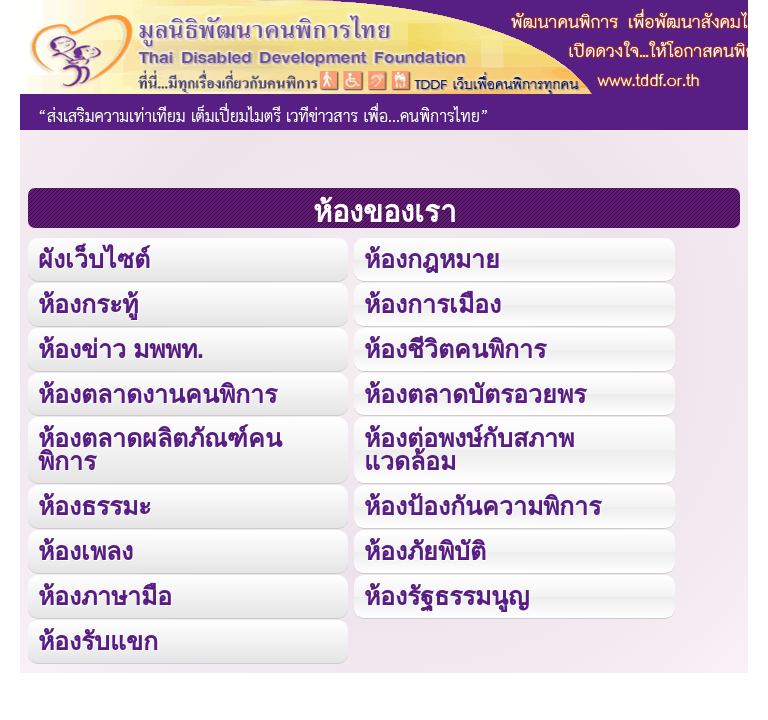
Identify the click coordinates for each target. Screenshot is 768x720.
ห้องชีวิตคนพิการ (455, 349)
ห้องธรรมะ (94, 506)
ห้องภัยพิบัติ (425, 551)
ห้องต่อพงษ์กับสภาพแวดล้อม (469, 449)
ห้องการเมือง (432, 304)
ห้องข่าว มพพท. (121, 349)
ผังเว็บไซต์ (94, 259)
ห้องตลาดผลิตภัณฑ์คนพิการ (160, 449)
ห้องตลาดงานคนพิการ (157, 394)
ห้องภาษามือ (105, 596)
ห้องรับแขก (98, 641)
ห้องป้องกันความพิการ (482, 506)
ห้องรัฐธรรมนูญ (446, 596)
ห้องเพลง (85, 551)
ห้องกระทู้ (88, 304)
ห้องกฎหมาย (432, 259)
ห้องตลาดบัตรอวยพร (475, 394)
